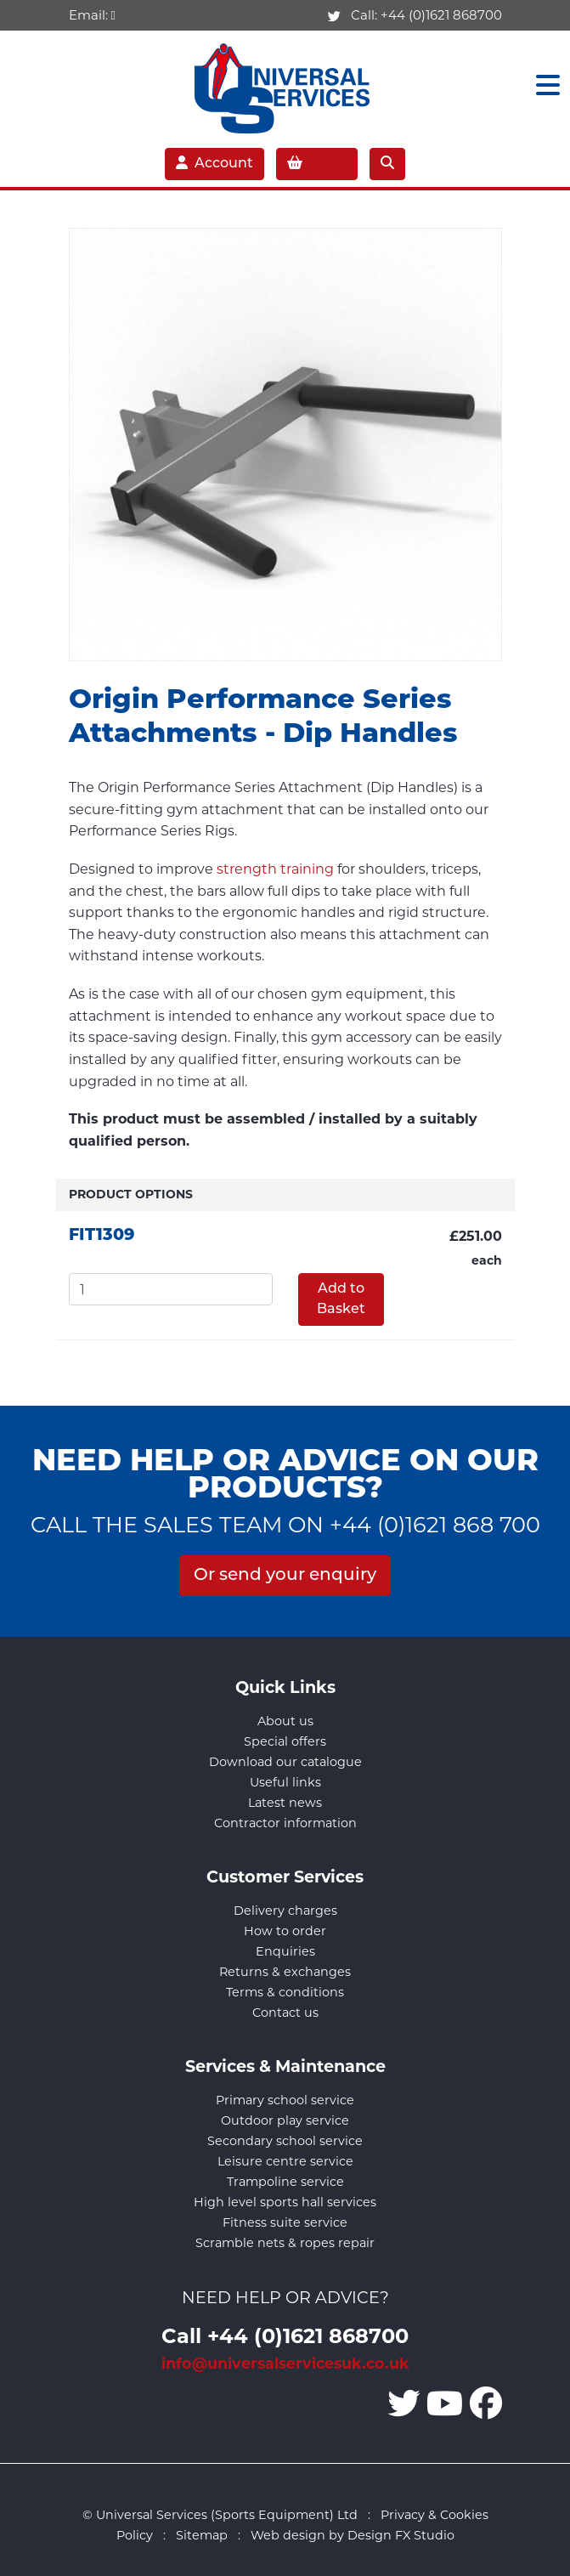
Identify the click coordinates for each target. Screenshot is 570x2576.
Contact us (285, 2012)
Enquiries (285, 1951)
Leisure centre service (285, 2161)
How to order (285, 1931)
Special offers (285, 1741)
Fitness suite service (285, 2222)
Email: (92, 15)
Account (214, 163)
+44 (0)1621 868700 (441, 15)
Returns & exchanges (285, 1971)
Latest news (285, 1802)
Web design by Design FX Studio (352, 2535)
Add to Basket (341, 1299)
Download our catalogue (285, 1761)
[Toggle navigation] (543, 85)
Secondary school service (285, 2141)
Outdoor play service (285, 2120)
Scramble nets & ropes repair (285, 2242)
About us (285, 1721)
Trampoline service (285, 2181)
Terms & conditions (285, 1992)
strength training (275, 869)
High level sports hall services (285, 2202)
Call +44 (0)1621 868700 (285, 2335)
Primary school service (285, 2100)
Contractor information (285, 1823)
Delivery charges (285, 1910)
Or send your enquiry (285, 1575)
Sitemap (202, 2535)
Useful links (285, 1782)
